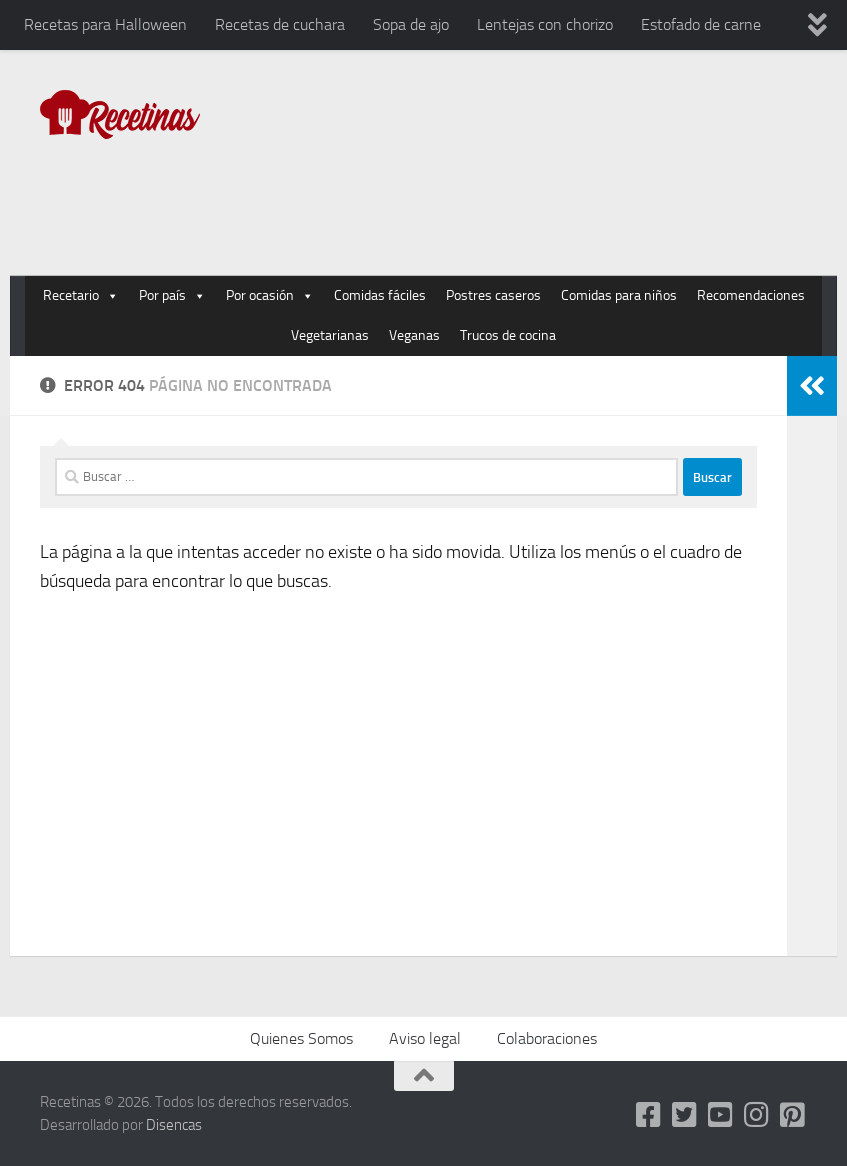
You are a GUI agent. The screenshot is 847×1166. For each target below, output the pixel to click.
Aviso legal (425, 1038)
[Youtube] (721, 1115)
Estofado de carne (701, 24)
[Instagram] (757, 1115)
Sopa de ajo (411, 24)
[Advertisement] (443, 194)
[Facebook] (649, 1115)
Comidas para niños (619, 295)
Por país (172, 296)
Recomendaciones (751, 295)
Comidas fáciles (380, 295)
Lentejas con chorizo (545, 24)
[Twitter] (685, 1115)
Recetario (81, 296)
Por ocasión (270, 296)
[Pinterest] (793, 1115)
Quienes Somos (301, 1038)
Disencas (174, 1125)
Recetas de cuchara (280, 24)
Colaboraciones (547, 1038)
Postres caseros (493, 295)
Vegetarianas (330, 335)
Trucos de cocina (508, 335)
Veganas (414, 335)
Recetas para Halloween (105, 24)
